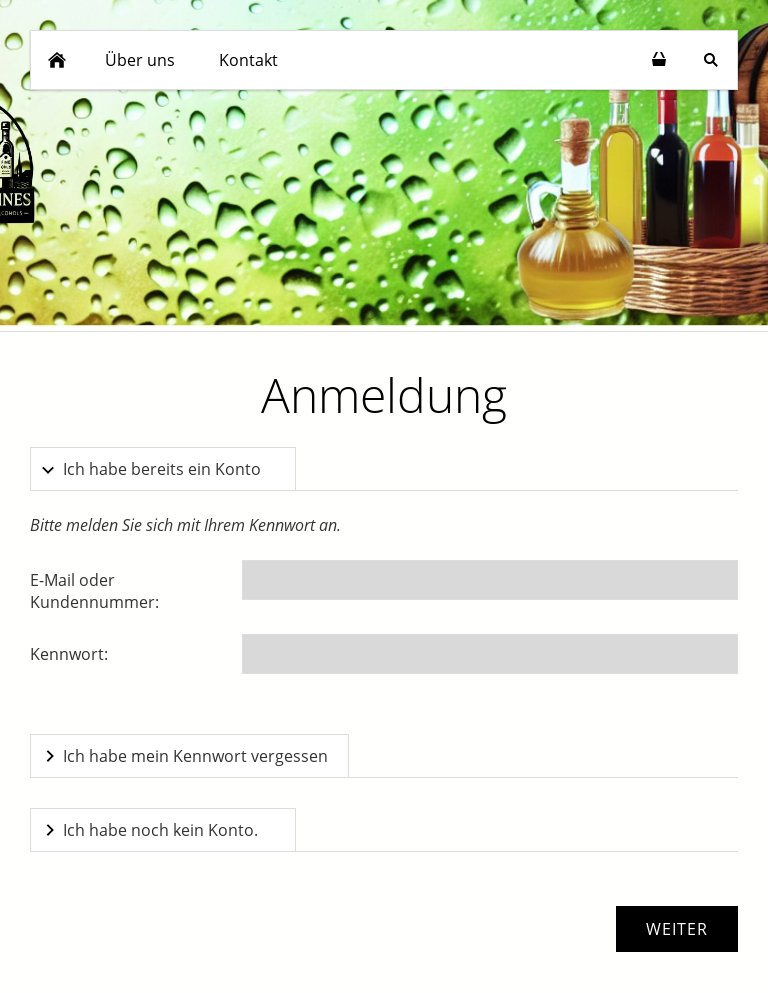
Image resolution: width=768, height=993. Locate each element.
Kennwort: (69, 654)
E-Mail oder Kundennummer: (94, 591)
